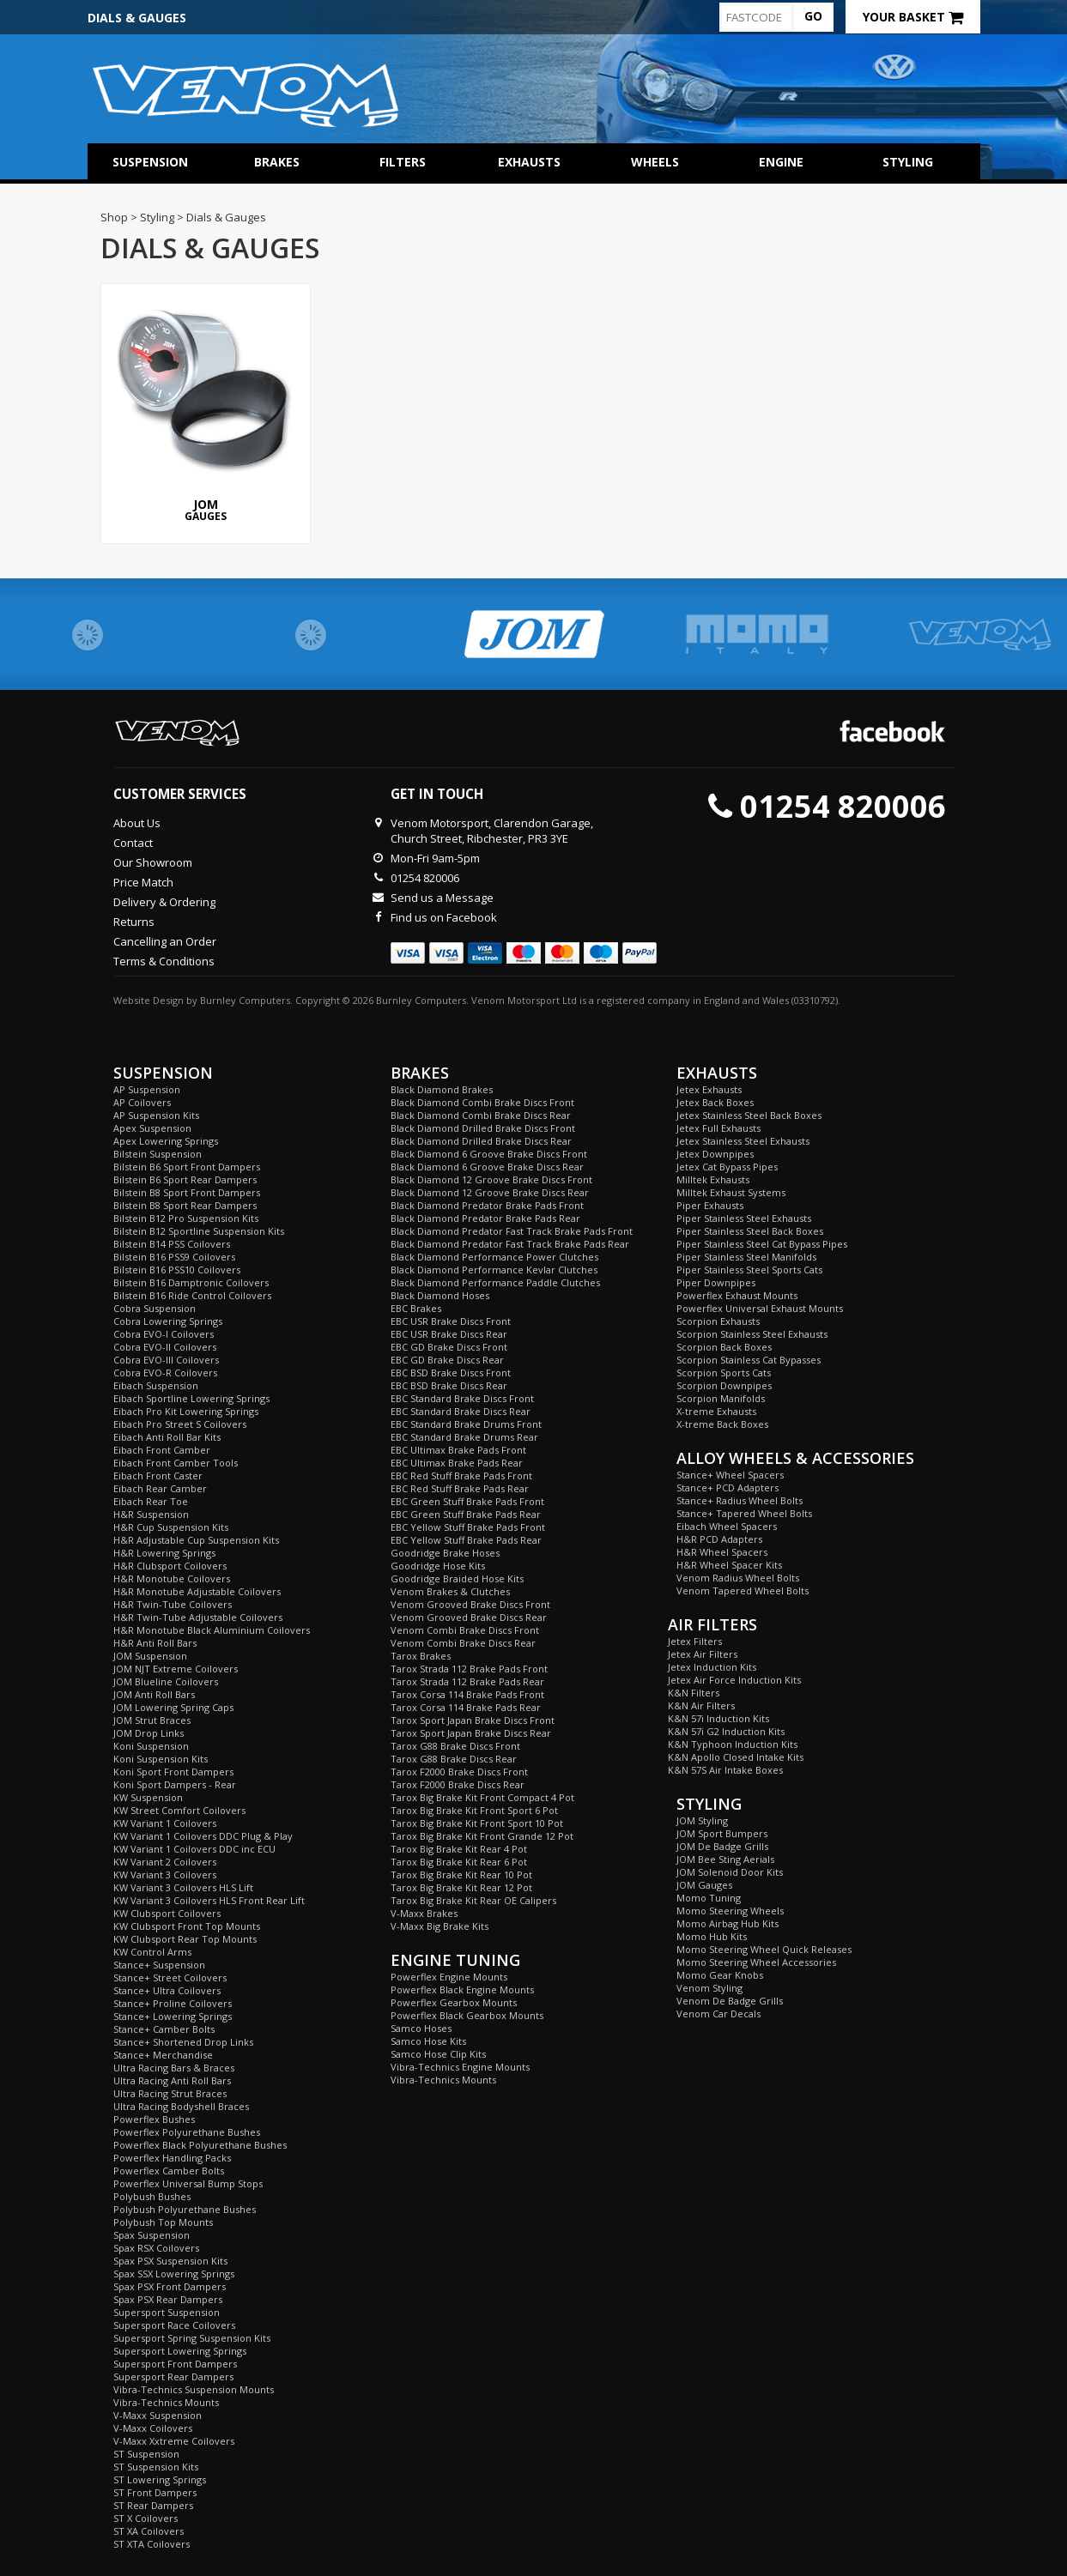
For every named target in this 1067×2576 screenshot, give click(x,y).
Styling (907, 162)
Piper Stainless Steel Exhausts (743, 1218)
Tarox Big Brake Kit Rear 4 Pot (459, 1848)
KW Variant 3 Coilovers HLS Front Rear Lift (209, 1900)
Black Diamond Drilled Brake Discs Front (483, 1128)
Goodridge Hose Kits (438, 1565)
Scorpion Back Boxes (724, 1346)
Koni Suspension (151, 1745)
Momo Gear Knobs (719, 1974)
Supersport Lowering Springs (179, 2350)
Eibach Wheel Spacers (726, 1526)
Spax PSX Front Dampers (169, 2286)
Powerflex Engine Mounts (449, 1976)
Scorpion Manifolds (720, 1398)
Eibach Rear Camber (160, 1488)
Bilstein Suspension (157, 1153)
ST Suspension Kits (155, 2466)
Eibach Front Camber (161, 1449)
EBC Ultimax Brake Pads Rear (457, 1462)
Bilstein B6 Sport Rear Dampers (185, 1179)
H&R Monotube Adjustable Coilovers (197, 1591)
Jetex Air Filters (702, 1654)
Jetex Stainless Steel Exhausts (742, 1140)
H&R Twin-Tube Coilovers (172, 1604)
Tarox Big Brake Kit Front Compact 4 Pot (482, 1797)
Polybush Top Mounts (163, 2222)
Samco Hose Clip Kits (438, 2053)
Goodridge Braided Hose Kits (457, 1578)
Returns (134, 921)
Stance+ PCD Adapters (727, 1487)
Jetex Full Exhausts (718, 1128)
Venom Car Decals (718, 2013)
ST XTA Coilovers (151, 2543)
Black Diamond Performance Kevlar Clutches (494, 1269)
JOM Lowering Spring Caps (173, 1707)
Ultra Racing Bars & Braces (173, 2067)
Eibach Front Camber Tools (175, 1462)
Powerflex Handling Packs (172, 2157)
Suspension (150, 162)
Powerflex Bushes (154, 2119)
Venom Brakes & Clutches (450, 1591)
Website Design (148, 1000)
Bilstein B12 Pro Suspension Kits (185, 1218)
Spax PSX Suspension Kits (170, 2260)
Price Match (143, 882)
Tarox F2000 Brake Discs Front (459, 1771)
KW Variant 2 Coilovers (164, 1861)
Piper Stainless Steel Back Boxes (749, 1231)
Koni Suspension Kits (160, 1758)
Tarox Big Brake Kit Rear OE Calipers (473, 1900)
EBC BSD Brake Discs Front (451, 1372)
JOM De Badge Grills (722, 1846)
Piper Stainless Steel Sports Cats (749, 1269)
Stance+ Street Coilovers (170, 1977)
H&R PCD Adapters (719, 1539)
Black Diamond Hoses (440, 1295)
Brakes (277, 162)
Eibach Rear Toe (150, 1501)
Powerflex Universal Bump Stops (188, 2183)
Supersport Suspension (166, 2312)
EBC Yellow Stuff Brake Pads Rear (466, 1539)
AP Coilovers (142, 1102)
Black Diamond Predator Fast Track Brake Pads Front (512, 1231)
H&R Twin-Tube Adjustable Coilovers (197, 1617)
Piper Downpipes (715, 1282)
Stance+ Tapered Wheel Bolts (744, 1513)
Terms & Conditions (164, 961)
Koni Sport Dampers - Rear (174, 1784)
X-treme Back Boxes (722, 1424)
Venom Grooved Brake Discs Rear (469, 1617)
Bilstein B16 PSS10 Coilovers (176, 1269)
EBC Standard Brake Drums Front (466, 1424)
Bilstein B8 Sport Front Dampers (186, 1192)
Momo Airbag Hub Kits (727, 1923)
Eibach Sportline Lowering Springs (191, 1398)
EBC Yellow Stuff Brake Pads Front (468, 1527)
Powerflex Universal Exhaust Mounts (759, 1308)
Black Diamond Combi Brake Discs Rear (481, 1115)
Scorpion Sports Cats (723, 1372)
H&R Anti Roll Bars (155, 1642)
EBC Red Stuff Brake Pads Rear (460, 1488)
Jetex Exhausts (709, 1089)
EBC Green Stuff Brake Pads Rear (466, 1514)
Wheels (655, 162)
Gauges (205, 403)
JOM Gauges (704, 1884)
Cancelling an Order (164, 941)
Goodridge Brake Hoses (445, 1552)
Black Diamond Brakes (442, 1089)
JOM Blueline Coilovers (165, 1681)
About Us (137, 823)
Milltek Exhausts (712, 1179)
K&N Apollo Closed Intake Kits (735, 1757)
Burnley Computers (245, 1000)
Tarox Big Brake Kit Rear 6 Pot (459, 1861)
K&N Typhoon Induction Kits (732, 1744)
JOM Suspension (150, 1655)
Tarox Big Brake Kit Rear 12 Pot (461, 1887)
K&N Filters (693, 1692)
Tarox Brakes (421, 1655)
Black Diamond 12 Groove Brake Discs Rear (490, 1192)
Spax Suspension (151, 2234)
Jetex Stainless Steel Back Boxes (748, 1115)
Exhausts (529, 162)
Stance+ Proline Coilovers (172, 2003)
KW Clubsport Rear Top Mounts (185, 1938)
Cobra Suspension (154, 1308)
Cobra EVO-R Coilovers (165, 1372)
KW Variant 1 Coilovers (164, 1823)
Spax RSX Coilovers (156, 2247)
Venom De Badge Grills (729, 2000)
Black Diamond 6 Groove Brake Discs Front (489, 1153)
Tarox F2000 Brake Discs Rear (457, 1784)
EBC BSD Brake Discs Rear (449, 1385)
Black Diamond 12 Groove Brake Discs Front (491, 1179)
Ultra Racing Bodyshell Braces (181, 2106)
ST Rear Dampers (153, 2505)
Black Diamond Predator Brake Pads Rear (485, 1218)
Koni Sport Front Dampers (173, 1771)
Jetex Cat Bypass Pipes (727, 1166)
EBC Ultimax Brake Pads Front (458, 1449)
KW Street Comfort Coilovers (179, 1810)
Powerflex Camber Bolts (168, 2170)
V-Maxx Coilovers (152, 2428)
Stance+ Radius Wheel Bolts (739, 1500)
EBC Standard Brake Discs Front (462, 1398)
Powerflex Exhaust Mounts (736, 1295)
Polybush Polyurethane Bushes (184, 2209)
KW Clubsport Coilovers (167, 1913)
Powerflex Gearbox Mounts (454, 2002)
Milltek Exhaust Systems (730, 1192)
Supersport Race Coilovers (174, 2325)
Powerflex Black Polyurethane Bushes (200, 2144)
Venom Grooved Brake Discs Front (470, 1604)
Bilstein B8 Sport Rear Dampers (185, 1205)
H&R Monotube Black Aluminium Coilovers (211, 1630)
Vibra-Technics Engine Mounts (460, 2066)
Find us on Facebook (444, 917)
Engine (781, 162)
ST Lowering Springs (159, 2479)
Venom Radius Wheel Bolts (737, 1577)
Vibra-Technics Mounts (166, 2402)
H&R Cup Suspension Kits (170, 1527)
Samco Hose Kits (428, 2041)
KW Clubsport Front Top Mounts (186, 1926)
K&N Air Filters (701, 1705)
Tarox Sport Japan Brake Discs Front (473, 1720)
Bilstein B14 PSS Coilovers (171, 1243)
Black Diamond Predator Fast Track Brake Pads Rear (510, 1243)
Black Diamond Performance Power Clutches (494, 1256)
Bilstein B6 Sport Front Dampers (186, 1166)
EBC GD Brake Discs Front (449, 1346)
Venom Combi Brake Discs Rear (463, 1642)
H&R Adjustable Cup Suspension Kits (196, 1539)
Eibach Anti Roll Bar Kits (167, 1436)
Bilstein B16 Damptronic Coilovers (191, 1282)
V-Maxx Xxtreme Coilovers (173, 2440)
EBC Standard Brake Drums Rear (464, 1436)
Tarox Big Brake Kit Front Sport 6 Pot (474, 1810)
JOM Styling (702, 1820)
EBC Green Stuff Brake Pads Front (467, 1501)
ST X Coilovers (145, 2518)
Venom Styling (709, 1987)
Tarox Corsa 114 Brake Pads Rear (466, 1707)
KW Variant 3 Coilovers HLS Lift (183, 1887)
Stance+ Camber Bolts (164, 2029)
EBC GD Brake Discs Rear (447, 1359)
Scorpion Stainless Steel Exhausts (752, 1333)
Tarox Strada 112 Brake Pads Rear (467, 1681)
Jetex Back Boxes (715, 1102)
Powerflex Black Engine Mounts (462, 1989)
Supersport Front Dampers (175, 2363)
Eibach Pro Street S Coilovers (179, 1424)
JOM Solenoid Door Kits (729, 1871)
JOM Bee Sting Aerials (725, 1859)
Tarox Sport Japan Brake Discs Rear (471, 1732)
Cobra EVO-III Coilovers (166, 1359)
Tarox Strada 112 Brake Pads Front (469, 1668)
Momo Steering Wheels (730, 1910)
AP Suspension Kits (156, 1115)
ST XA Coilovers (148, 2531)
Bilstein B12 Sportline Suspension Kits (198, 1231)
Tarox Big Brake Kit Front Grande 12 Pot (482, 1835)
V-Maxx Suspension (157, 2415)
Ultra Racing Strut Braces (170, 2093)
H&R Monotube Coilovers (171, 1578)
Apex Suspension (152, 1128)
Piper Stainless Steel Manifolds (746, 1256)
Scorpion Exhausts (718, 1321)
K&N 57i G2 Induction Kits (726, 1731)
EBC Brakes (416, 1308)
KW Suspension (148, 1797)
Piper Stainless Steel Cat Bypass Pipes (761, 1243)
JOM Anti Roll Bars (154, 1694)
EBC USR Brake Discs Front (451, 1321)
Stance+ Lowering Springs (172, 2016)
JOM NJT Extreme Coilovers (175, 1668)
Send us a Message (442, 897)
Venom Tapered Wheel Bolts (742, 1590)
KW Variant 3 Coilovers (164, 1874)
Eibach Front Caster (158, 1475)
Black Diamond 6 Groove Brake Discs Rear (487, 1166)
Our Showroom (152, 862)
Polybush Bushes (152, 2196)
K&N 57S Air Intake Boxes (725, 1769)
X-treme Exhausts (716, 1411)
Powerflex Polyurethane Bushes (186, 2132)
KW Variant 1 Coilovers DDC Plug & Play (203, 1835)
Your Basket (913, 17)
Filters (402, 162)
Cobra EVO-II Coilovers (164, 1346)
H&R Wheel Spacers (721, 1551)
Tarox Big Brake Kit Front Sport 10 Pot (477, 1823)
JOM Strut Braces (152, 1720)
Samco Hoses (421, 2028)
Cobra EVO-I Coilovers (163, 1333)
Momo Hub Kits (711, 1936)
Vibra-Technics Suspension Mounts (193, 2389)
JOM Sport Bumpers (721, 1833)
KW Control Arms (152, 1951)
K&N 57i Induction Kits (718, 1718)
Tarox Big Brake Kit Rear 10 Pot (461, 1874)
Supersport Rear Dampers (173, 2376)
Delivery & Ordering (164, 902)
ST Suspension (146, 2453)
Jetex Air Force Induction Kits (734, 1679)
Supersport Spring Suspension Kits (191, 2337)
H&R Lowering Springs (164, 1552)
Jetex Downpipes (715, 1153)
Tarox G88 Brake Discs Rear (454, 1758)
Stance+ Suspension (159, 1964)
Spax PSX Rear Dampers (167, 2299)
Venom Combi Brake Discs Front (465, 1630)
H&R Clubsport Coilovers (170, 1565)
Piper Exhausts (709, 1205)
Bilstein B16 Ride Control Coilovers (192, 1295)
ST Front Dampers (155, 2492)
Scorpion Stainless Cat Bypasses (748, 1359)
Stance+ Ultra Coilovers (167, 1990)
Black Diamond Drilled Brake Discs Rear (481, 1140)
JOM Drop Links (148, 1732)
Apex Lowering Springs (165, 1140)
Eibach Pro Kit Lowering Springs (185, 1411)
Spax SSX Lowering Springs (173, 2273)
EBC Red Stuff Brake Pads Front (461, 1475)
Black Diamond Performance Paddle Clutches (495, 1282)
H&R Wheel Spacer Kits (729, 1564)
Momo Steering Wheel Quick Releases (764, 1949)
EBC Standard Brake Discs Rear (460, 1411)
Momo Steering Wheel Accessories (756, 1962)
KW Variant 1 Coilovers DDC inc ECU (194, 1848)
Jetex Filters (695, 1641)
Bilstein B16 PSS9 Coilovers (174, 1256)
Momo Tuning (708, 1897)
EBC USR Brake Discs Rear (449, 1333)
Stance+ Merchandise (163, 2054)
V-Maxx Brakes (424, 1913)
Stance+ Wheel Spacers (730, 1474)
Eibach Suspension (155, 1385)
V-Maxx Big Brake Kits (439, 1926)
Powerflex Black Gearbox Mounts (467, 2015)
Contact (133, 842)
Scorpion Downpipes (724, 1385)
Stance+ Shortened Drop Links (183, 2041)
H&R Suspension (151, 1514)
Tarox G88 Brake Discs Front (455, 1745)
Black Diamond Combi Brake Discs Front (482, 1102)
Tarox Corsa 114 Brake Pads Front (467, 1694)
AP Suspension (146, 1089)
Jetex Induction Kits (712, 1666)
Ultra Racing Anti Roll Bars (172, 2080)
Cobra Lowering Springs (167, 1321)
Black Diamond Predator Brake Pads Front (487, 1205)
